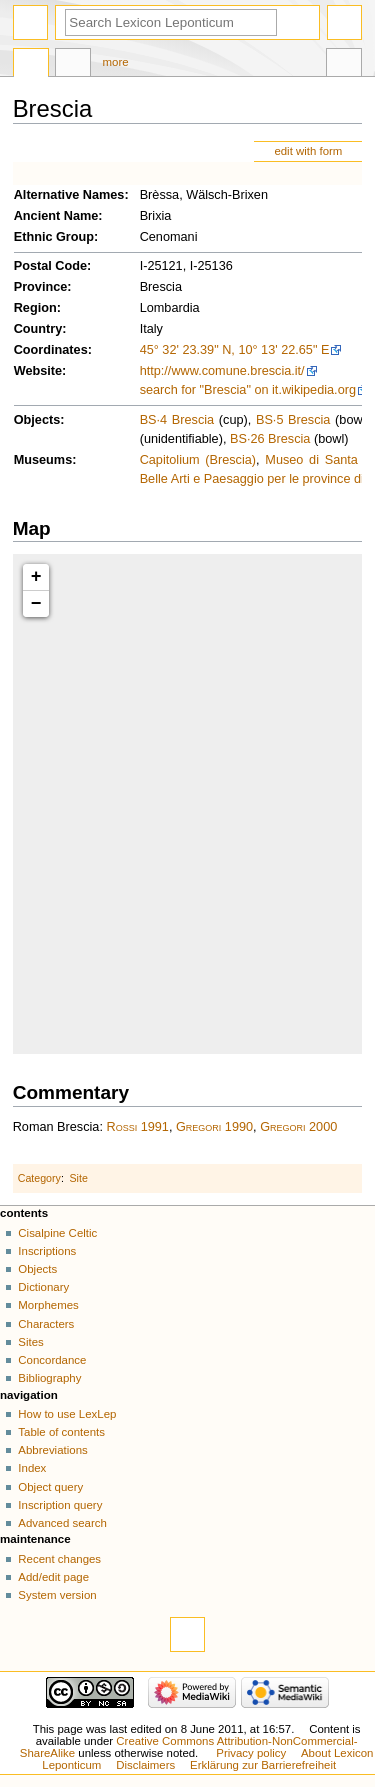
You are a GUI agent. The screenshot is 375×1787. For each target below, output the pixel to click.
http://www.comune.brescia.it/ (222, 371)
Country (38, 329)
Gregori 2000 (298, 1127)
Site (79, 1178)
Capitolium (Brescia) (198, 460)
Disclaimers (145, 1765)
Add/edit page (53, 1577)
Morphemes (48, 1305)
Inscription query (60, 1505)
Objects (37, 420)
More (116, 62)
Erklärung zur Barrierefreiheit (263, 1765)
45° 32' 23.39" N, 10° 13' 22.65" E (235, 350)
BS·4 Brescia (177, 420)
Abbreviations (52, 1450)
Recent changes (59, 1559)
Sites (30, 1342)
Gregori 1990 (214, 1127)
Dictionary (43, 1287)
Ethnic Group (54, 237)
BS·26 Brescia (270, 439)
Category (39, 1178)
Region (35, 308)
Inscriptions (47, 1251)
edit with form (308, 151)
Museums (43, 460)
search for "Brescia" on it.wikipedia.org (248, 390)
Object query (50, 1487)
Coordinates (51, 350)
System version (57, 1595)
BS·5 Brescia (293, 420)
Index (32, 1468)
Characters (46, 1324)
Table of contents (61, 1432)
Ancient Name (56, 216)
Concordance (52, 1360)
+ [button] (36, 577)
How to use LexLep (67, 1414)
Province (41, 287)
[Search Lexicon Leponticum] (171, 22)
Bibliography (49, 1378)
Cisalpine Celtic (57, 1233)
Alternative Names (69, 195)
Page (31, 65)
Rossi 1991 (137, 1127)
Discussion (73, 65)
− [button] (36, 604)
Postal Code (50, 266)
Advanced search (62, 1523)
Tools (344, 65)
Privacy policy (251, 1753)
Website (38, 371)
